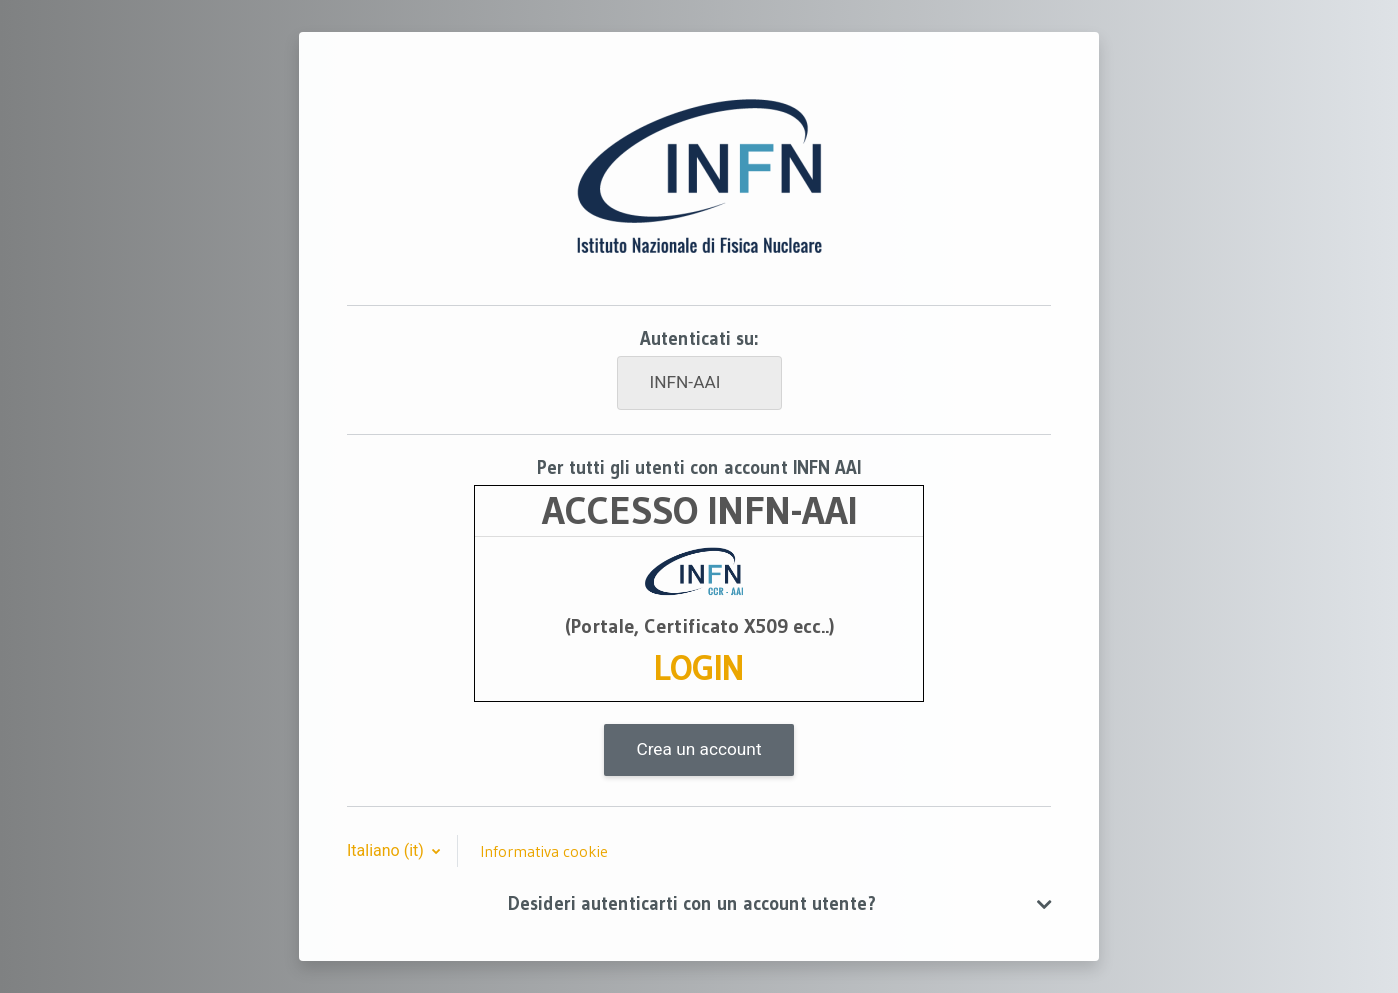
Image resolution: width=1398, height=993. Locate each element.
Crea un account (698, 749)
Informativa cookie (544, 851)
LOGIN (699, 668)
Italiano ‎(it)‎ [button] (387, 850)
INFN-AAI (685, 382)
